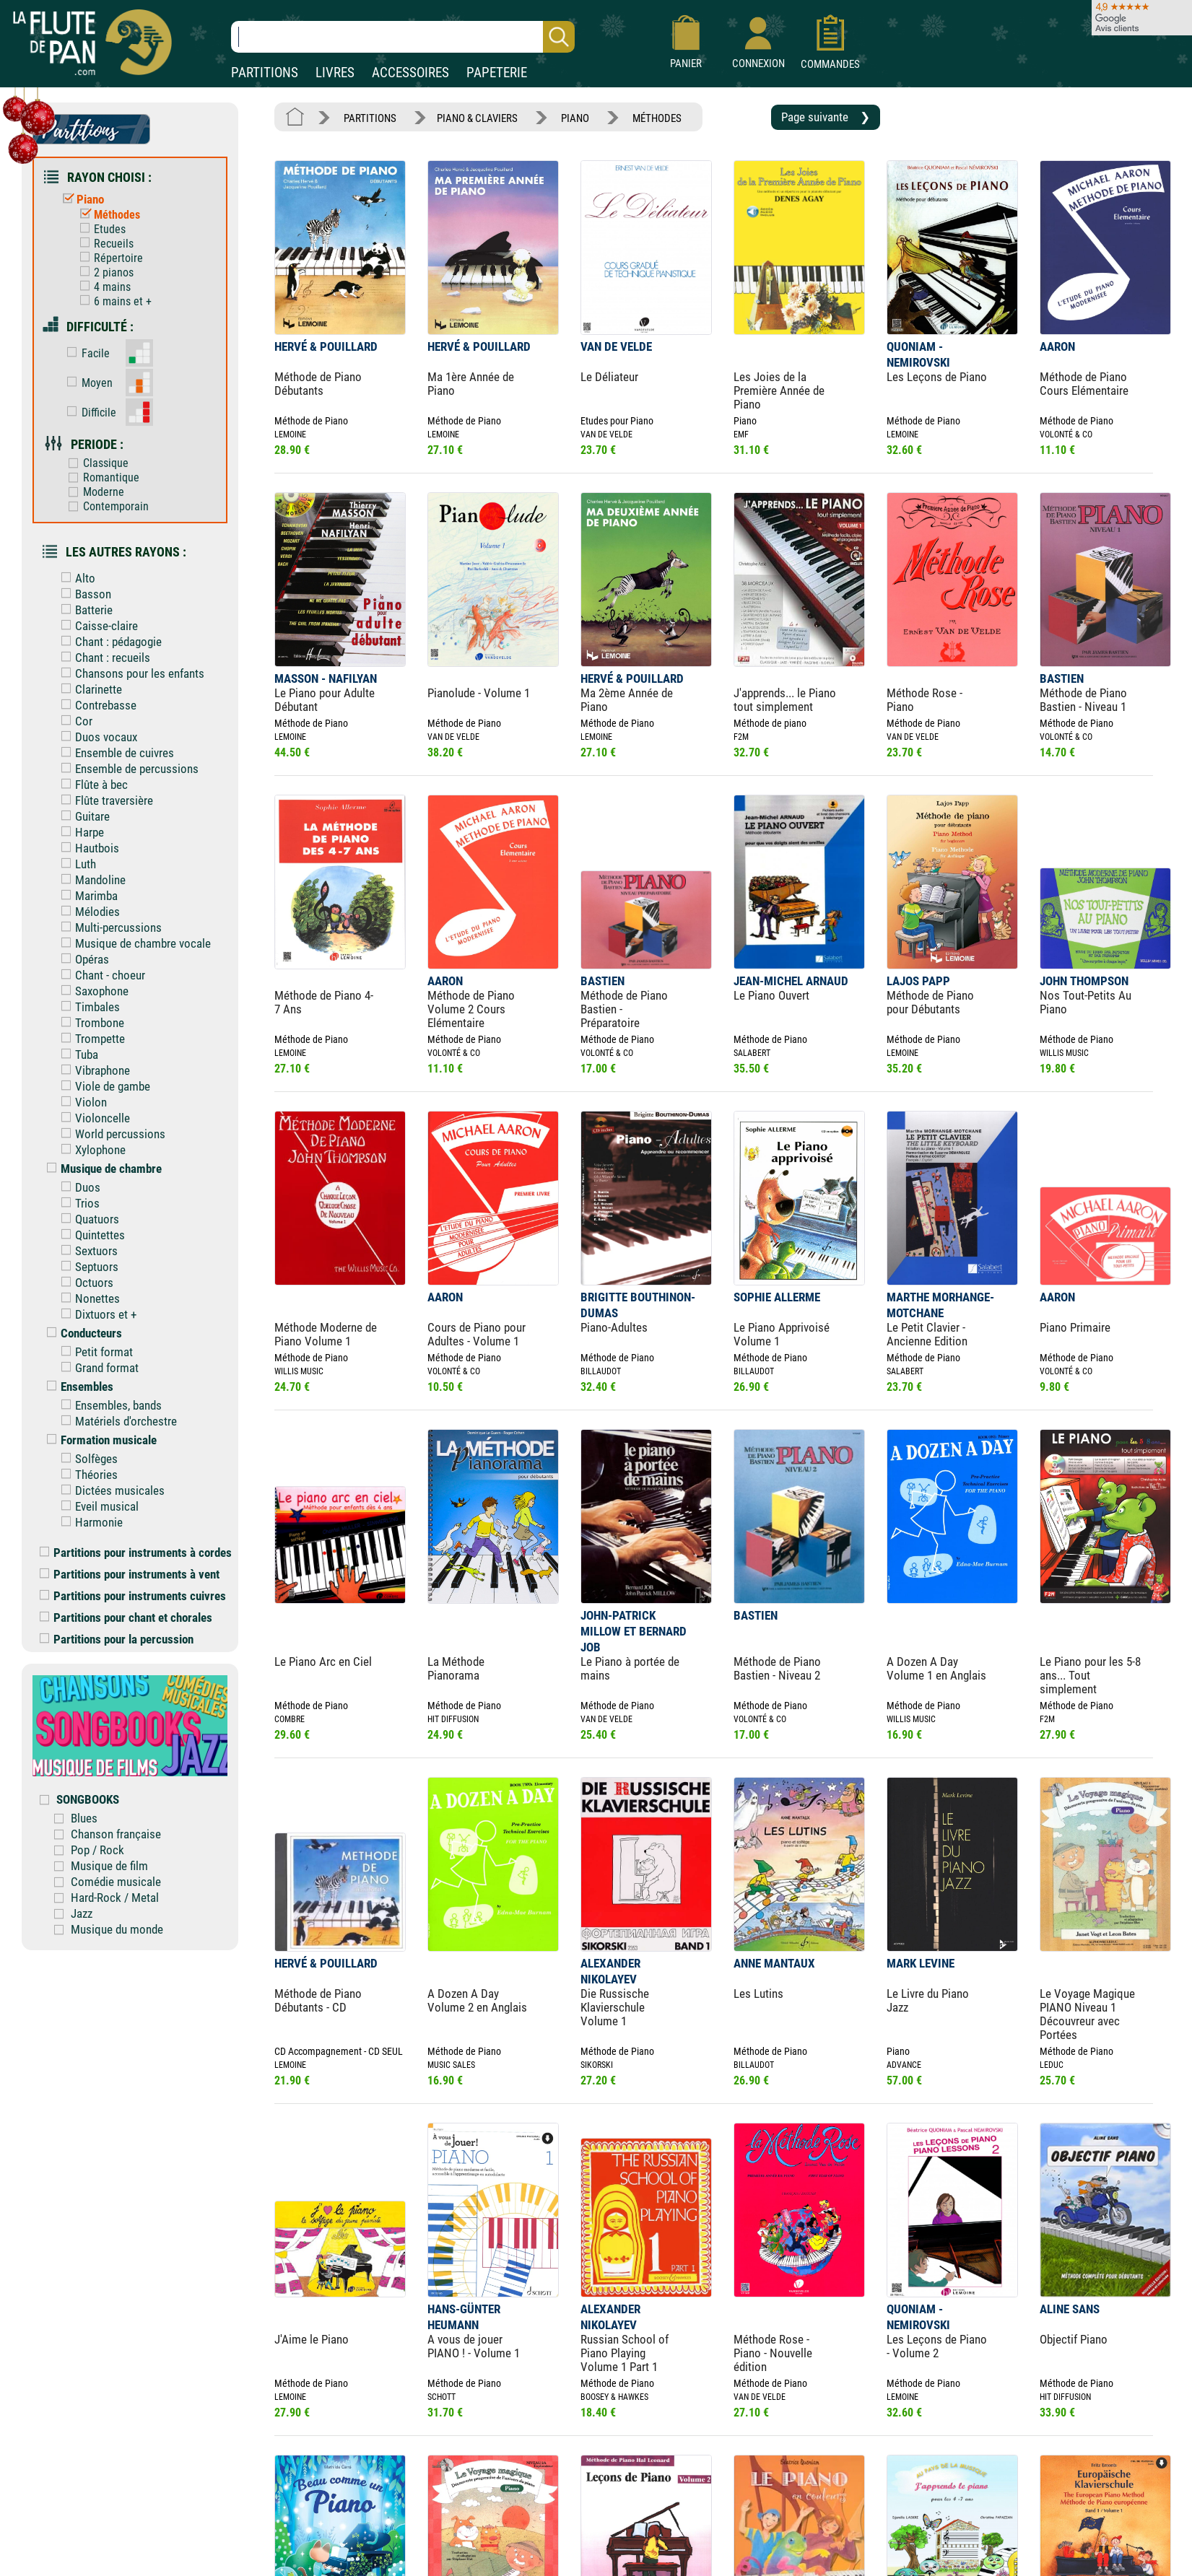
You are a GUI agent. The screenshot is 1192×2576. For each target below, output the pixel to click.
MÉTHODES (657, 118)
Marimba (86, 895)
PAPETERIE (496, 72)
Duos (77, 1187)
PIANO (575, 118)
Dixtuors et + (95, 1314)
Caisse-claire (96, 626)
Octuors (83, 1282)
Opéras (81, 959)
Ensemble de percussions (126, 768)
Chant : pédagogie (108, 641)
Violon (80, 1102)
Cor (73, 721)
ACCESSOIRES (410, 72)
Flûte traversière (103, 800)
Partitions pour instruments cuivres (133, 1596)
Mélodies (87, 911)
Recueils (103, 243)
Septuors (86, 1266)
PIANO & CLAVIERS (477, 118)
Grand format (96, 1368)
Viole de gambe (102, 1086)
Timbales (87, 1007)
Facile (85, 353)
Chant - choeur (99, 975)
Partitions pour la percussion (116, 1639)
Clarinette (88, 689)
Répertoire (108, 258)
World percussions (109, 1134)
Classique (95, 463)
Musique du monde (117, 1929)
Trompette (89, 1038)
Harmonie (88, 1522)
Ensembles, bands (108, 1405)
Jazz (81, 1913)
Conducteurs (81, 1333)
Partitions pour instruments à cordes (136, 1552)
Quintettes (89, 1235)
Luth (75, 864)
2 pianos (103, 272)
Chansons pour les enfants (129, 673)
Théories (86, 1474)
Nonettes (87, 1298)
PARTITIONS (264, 72)
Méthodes (106, 215)
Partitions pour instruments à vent (129, 1574)
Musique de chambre (101, 1168)
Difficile (88, 412)
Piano (80, 199)
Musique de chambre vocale (132, 943)
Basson (82, 594)
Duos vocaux (95, 737)
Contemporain (105, 506)
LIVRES (335, 72)
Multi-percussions (108, 927)
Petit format (93, 1352)
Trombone (89, 1023)
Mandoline (90, 880)
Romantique (100, 477)
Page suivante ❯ (825, 117)
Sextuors (86, 1251)
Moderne (92, 492)
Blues (84, 1818)
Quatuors (86, 1219)
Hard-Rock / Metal (115, 1897)
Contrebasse (95, 705)
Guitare (82, 816)
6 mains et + (112, 301)
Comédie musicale (116, 1881)
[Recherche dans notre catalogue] (403, 37)
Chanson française (116, 1834)
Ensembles (76, 1386)
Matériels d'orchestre (115, 1421)
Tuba (76, 1054)
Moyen (86, 383)
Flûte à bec (91, 784)
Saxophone (91, 991)
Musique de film (109, 1866)
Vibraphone (92, 1070)
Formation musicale (98, 1440)
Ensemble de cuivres (114, 753)
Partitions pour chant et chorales (126, 1617)
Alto (74, 578)
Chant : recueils (102, 657)
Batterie (83, 610)
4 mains (102, 287)
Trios (77, 1203)
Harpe (79, 832)
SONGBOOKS (87, 1799)
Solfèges (86, 1458)
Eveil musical (96, 1506)
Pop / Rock (97, 1850)
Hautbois (86, 848)
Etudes (99, 229)
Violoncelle (92, 1118)
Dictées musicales (109, 1490)
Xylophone (90, 1150)
